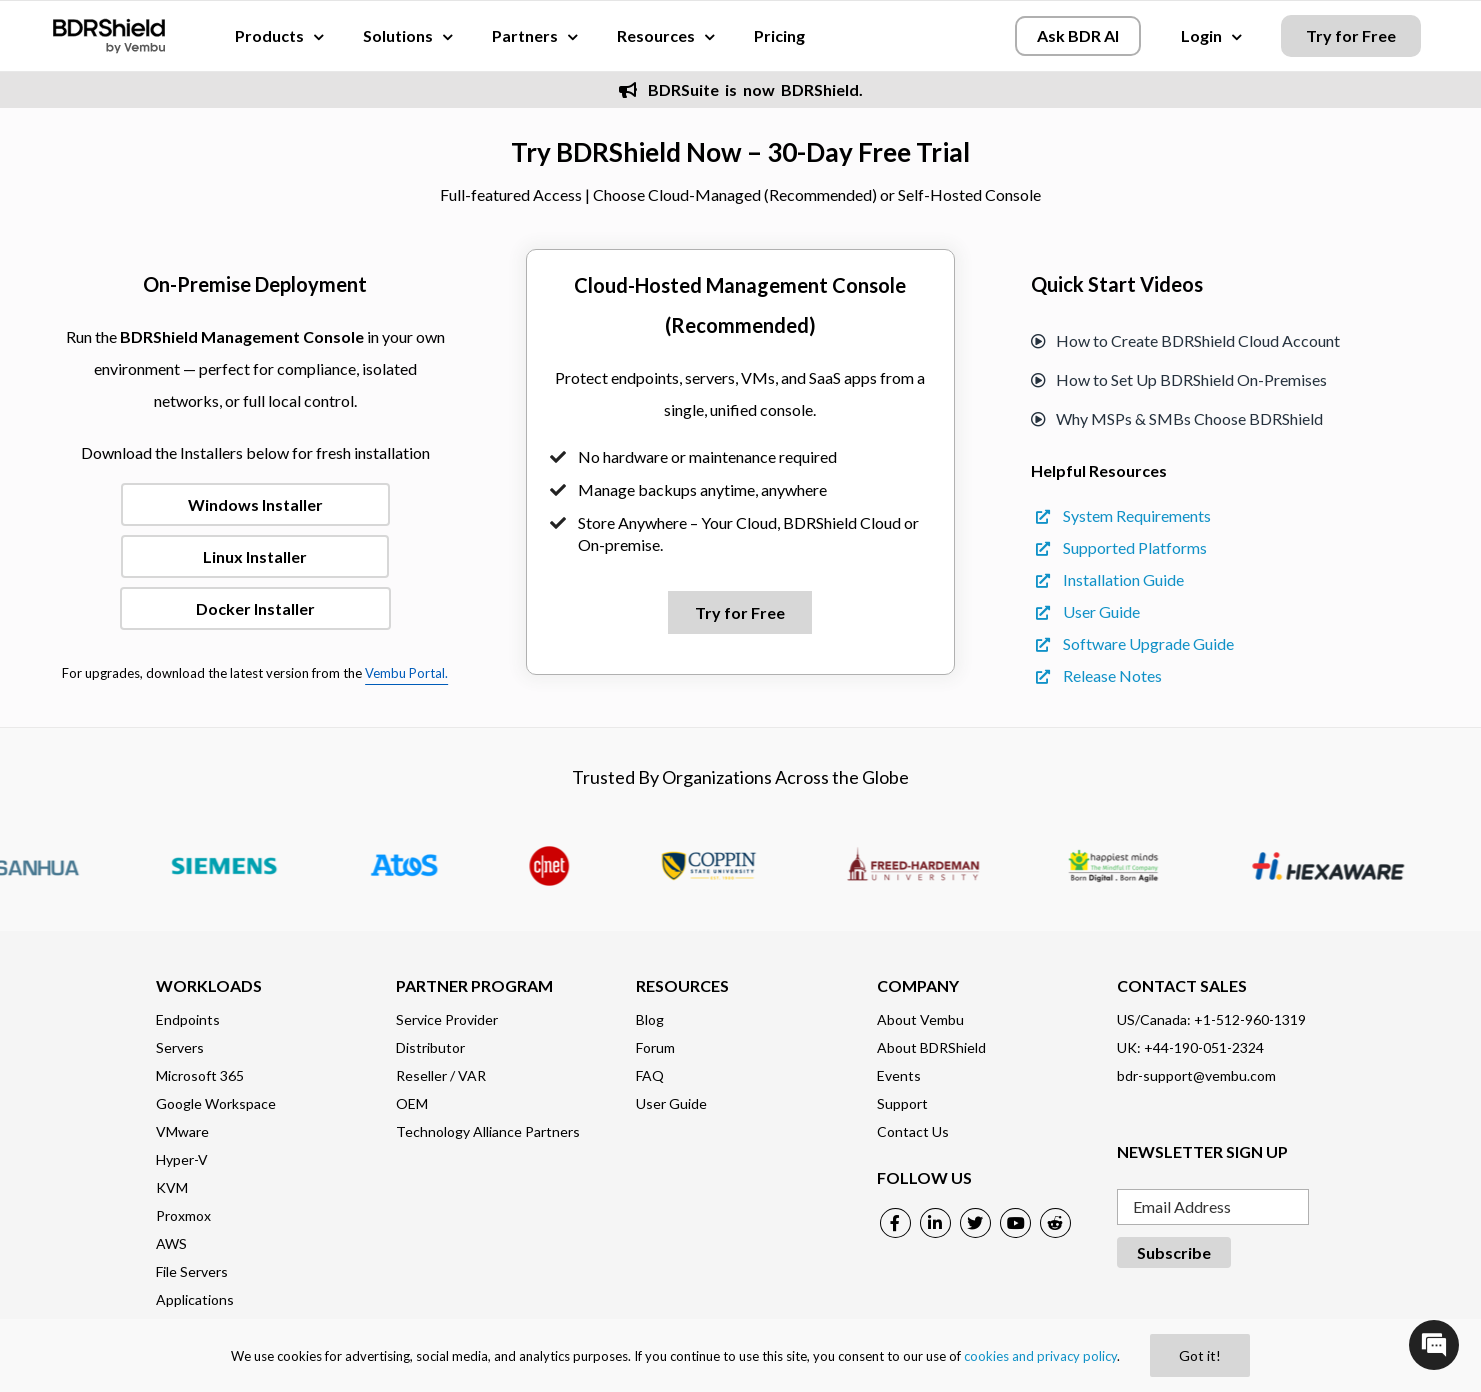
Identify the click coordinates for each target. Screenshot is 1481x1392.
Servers (180, 1047)
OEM (412, 1103)
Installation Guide (1110, 579)
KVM (172, 1187)
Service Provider (447, 1019)
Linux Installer (255, 556)
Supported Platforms (1121, 547)
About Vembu (920, 1019)
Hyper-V (182, 1159)
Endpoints (188, 1019)
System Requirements (1123, 515)
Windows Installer (255, 504)
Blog (650, 1019)
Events (899, 1075)
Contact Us (913, 1131)
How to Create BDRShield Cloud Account (1185, 340)
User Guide (1088, 611)
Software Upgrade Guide (1135, 643)
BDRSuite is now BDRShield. (741, 89)
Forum (655, 1047)
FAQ (650, 1075)
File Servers (192, 1271)
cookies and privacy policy (1040, 1356)
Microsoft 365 (200, 1075)
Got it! (1200, 1355)
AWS (171, 1243)
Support (902, 1103)
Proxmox (183, 1215)
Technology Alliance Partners (488, 1131)
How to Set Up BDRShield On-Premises (1179, 379)
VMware (182, 1131)
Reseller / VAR (441, 1075)
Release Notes (1099, 675)
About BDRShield (931, 1047)
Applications (195, 1299)
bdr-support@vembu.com (1196, 1075)
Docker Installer (255, 608)
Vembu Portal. (406, 673)
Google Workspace (216, 1103)
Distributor (430, 1047)
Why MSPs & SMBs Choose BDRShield (1177, 418)
